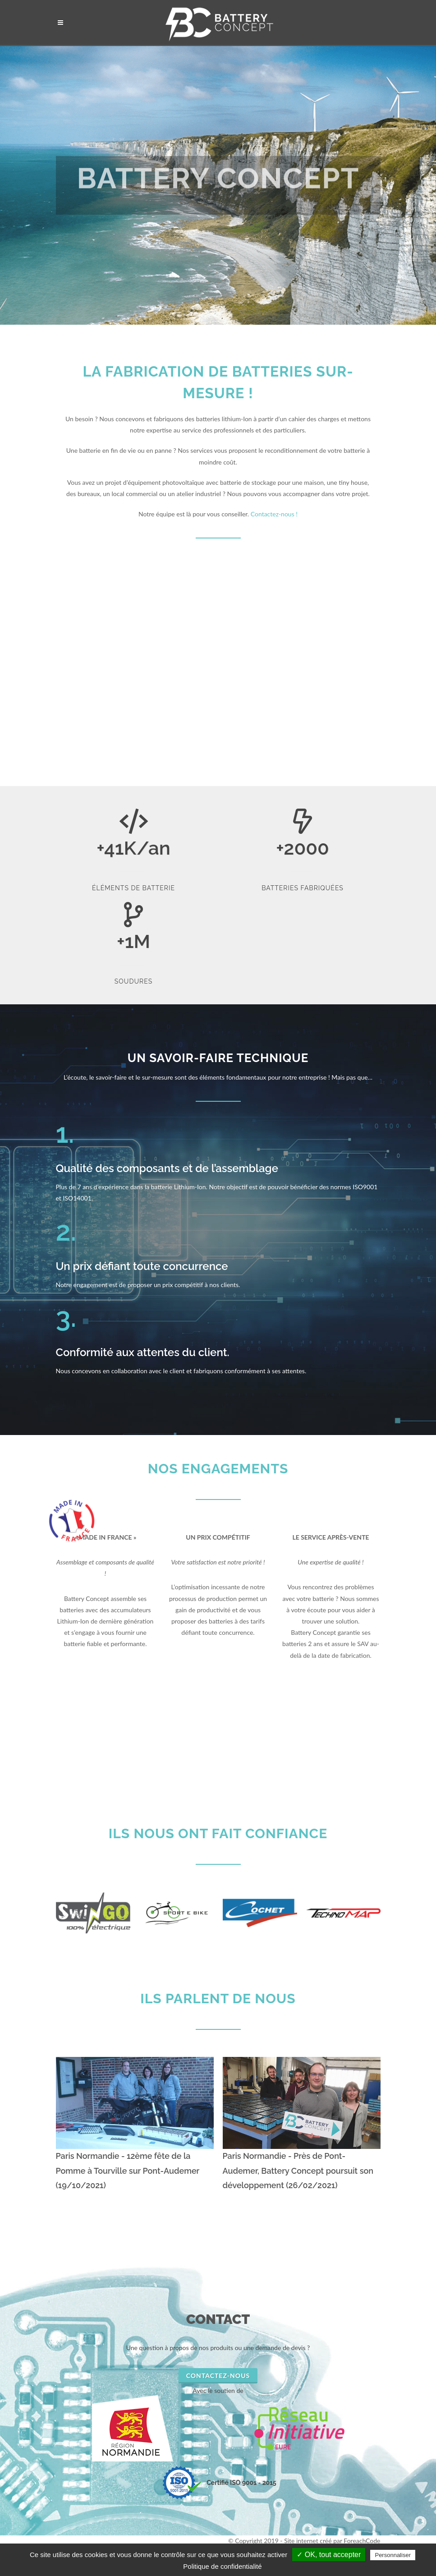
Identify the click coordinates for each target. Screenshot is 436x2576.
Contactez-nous (218, 2375)
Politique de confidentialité (222, 2566)
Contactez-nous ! (274, 514)
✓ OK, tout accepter (329, 2554)
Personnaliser (393, 2555)
